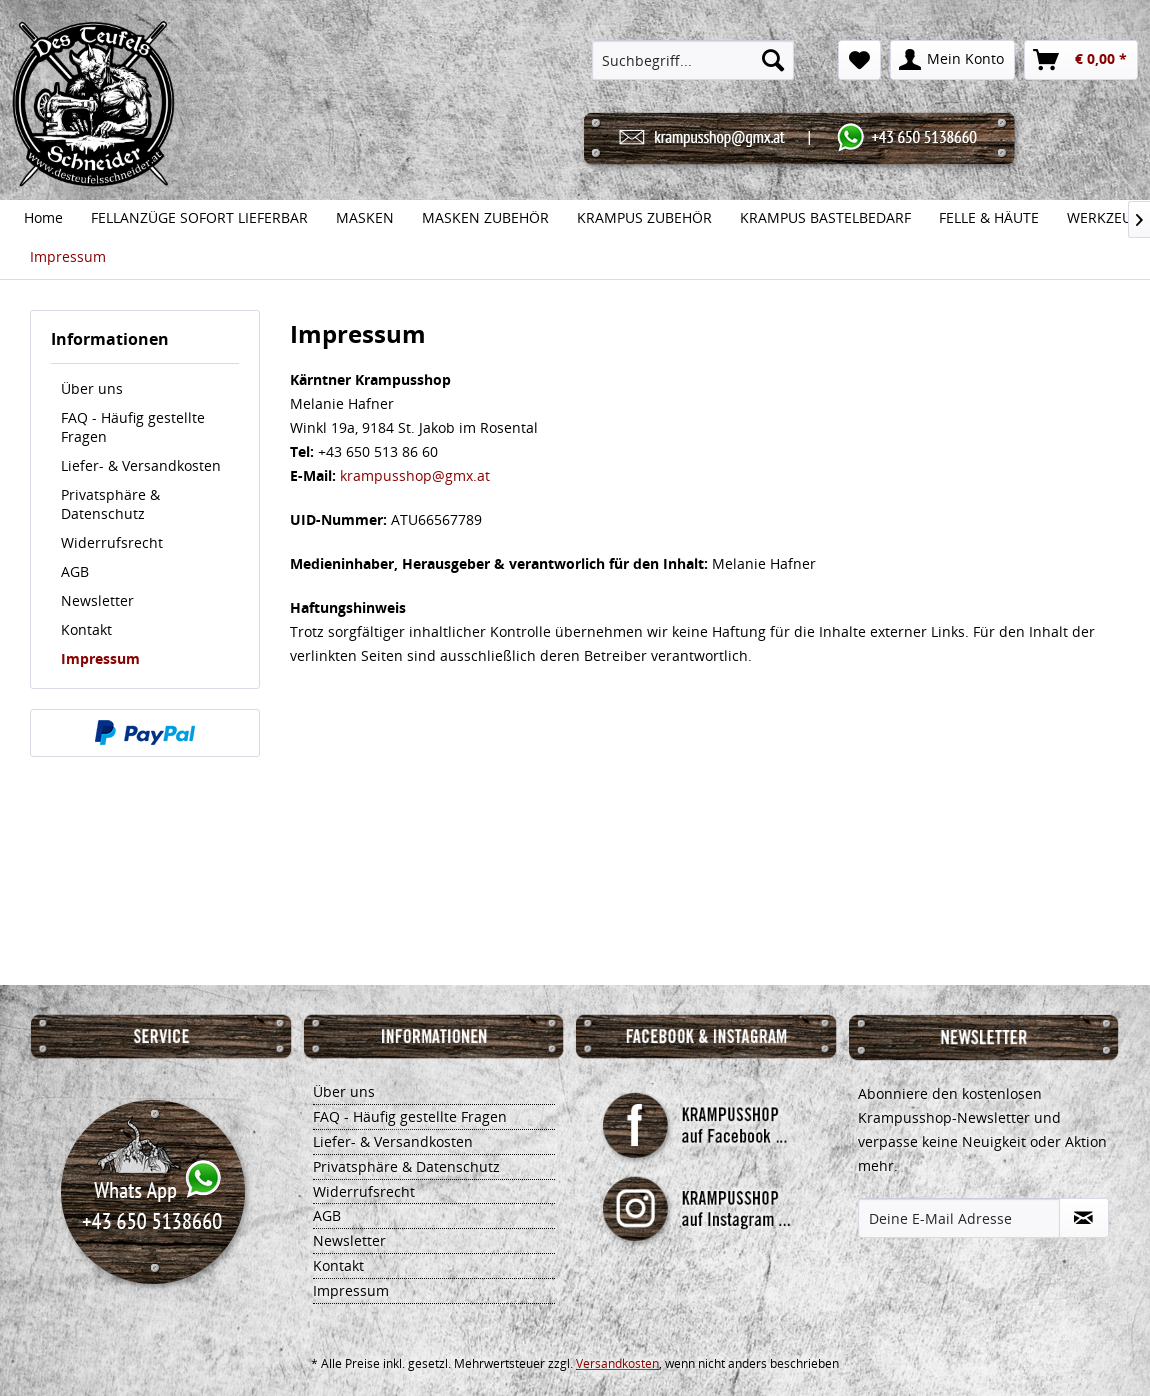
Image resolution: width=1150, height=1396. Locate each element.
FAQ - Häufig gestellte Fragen (133, 427)
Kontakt (86, 629)
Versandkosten (617, 1363)
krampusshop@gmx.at (415, 475)
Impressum (100, 658)
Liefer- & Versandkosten (141, 465)
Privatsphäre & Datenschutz (110, 504)
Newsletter (97, 600)
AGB (75, 571)
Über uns (92, 388)
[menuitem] (692, 60)
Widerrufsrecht (112, 542)
